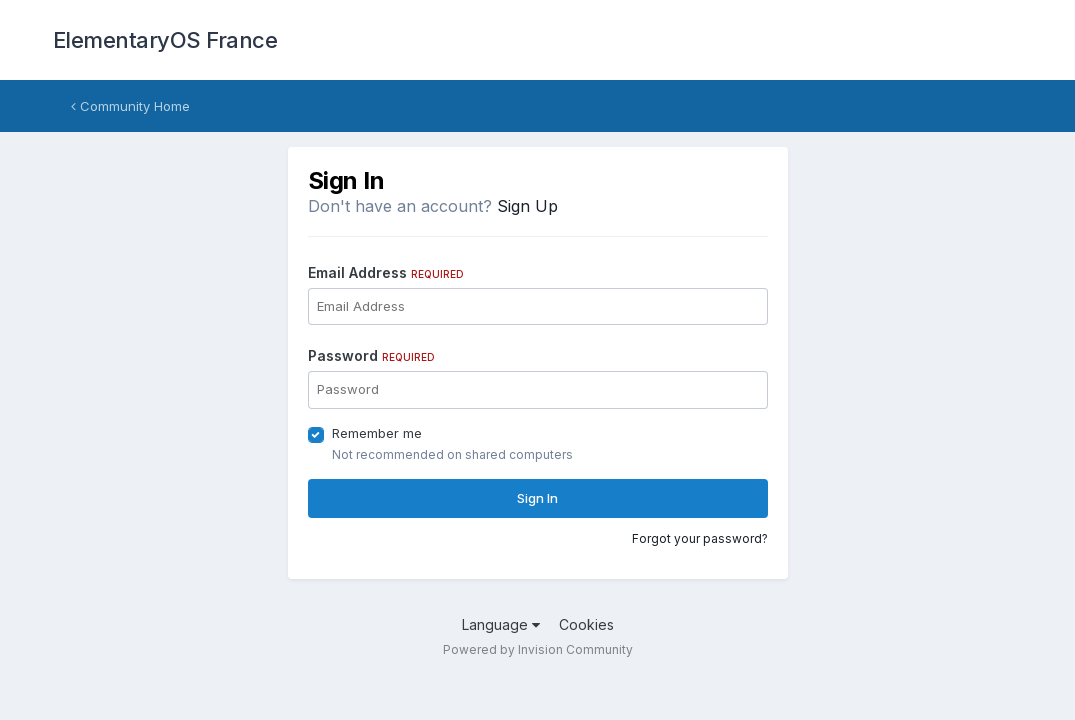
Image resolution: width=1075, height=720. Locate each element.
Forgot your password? (700, 538)
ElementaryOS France (165, 40)
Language (501, 624)
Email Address (386, 272)
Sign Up (527, 206)
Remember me (377, 433)
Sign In (537, 498)
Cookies (586, 624)
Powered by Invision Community (538, 649)
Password (371, 355)
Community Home (130, 106)
